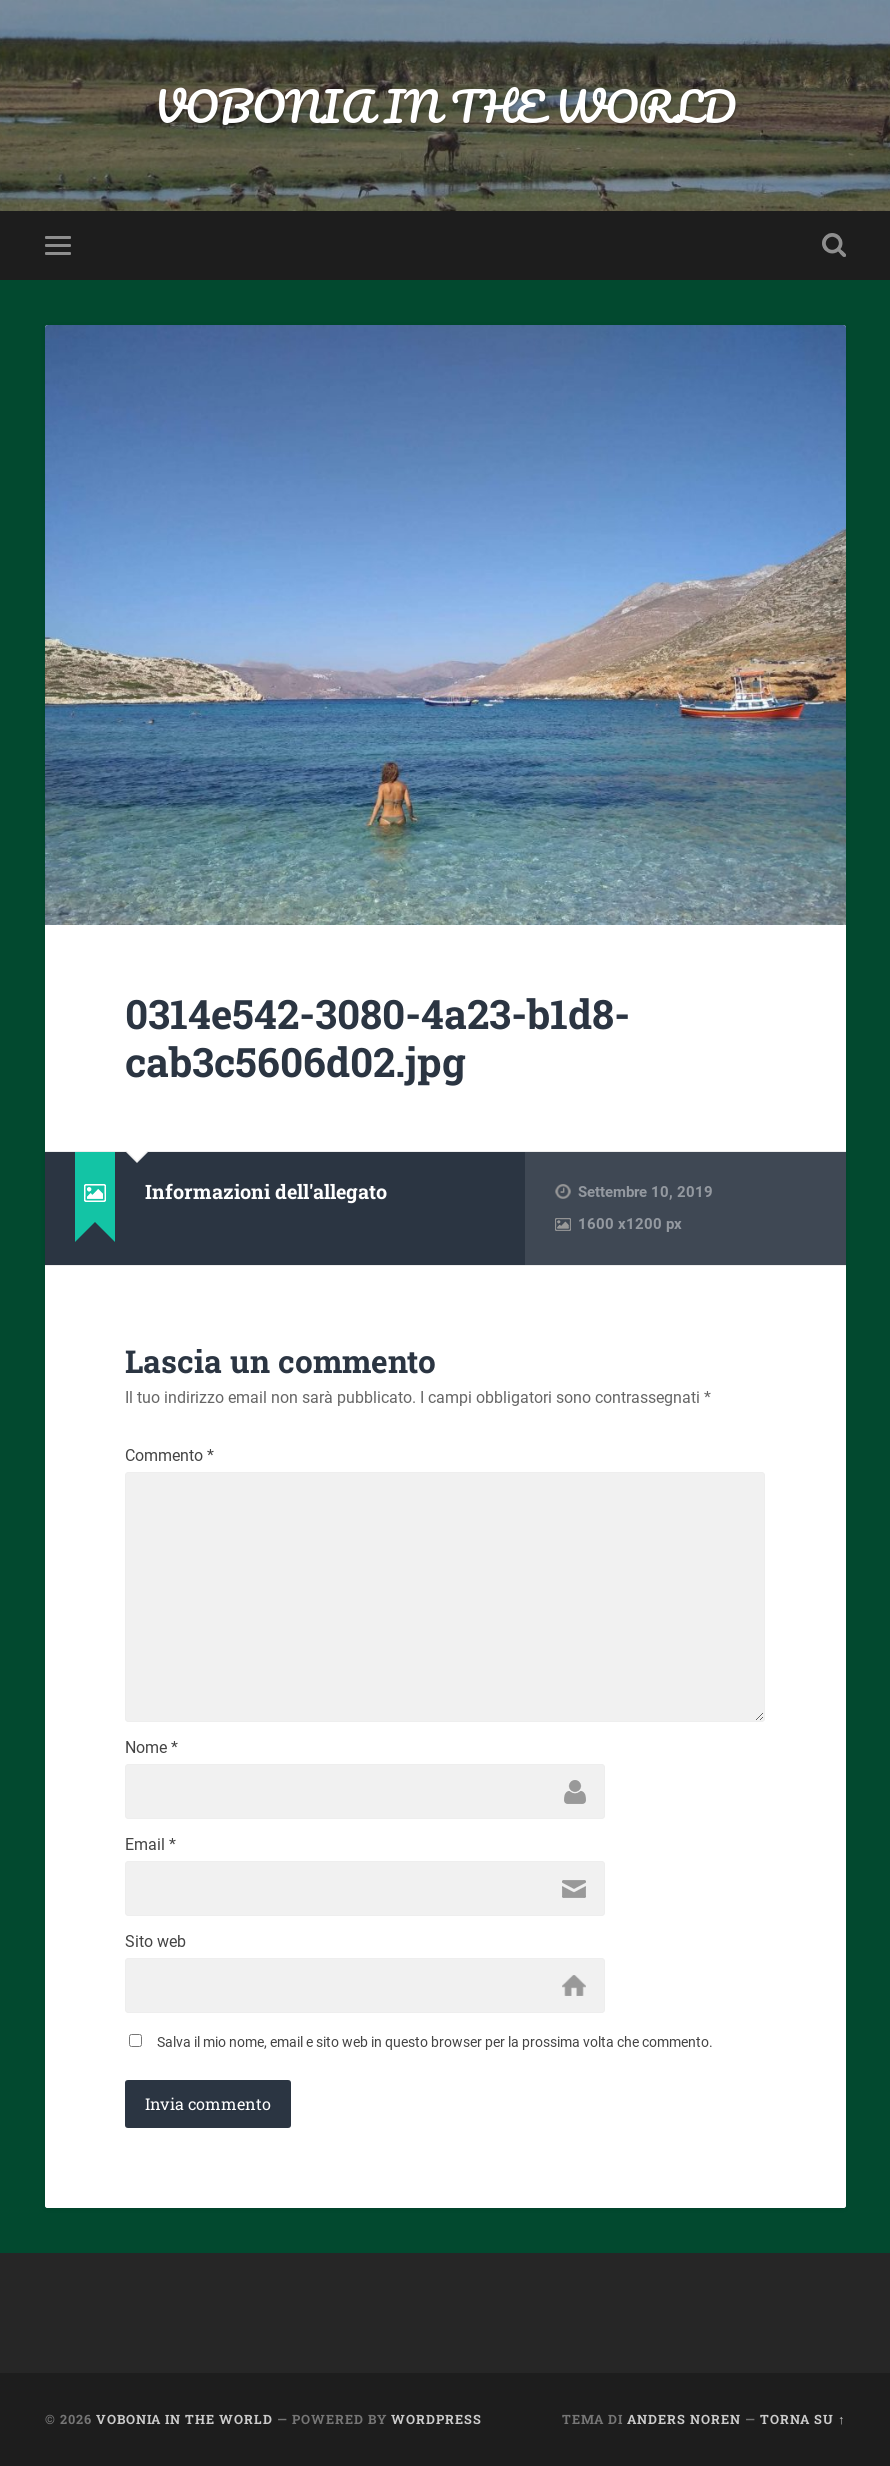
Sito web (155, 1942)
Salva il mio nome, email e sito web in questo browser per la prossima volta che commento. (435, 2042)
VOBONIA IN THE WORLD (445, 105)
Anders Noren (684, 2419)
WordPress (436, 2419)
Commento (169, 1456)
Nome (151, 1748)
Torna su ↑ (802, 2419)
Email (150, 1845)
